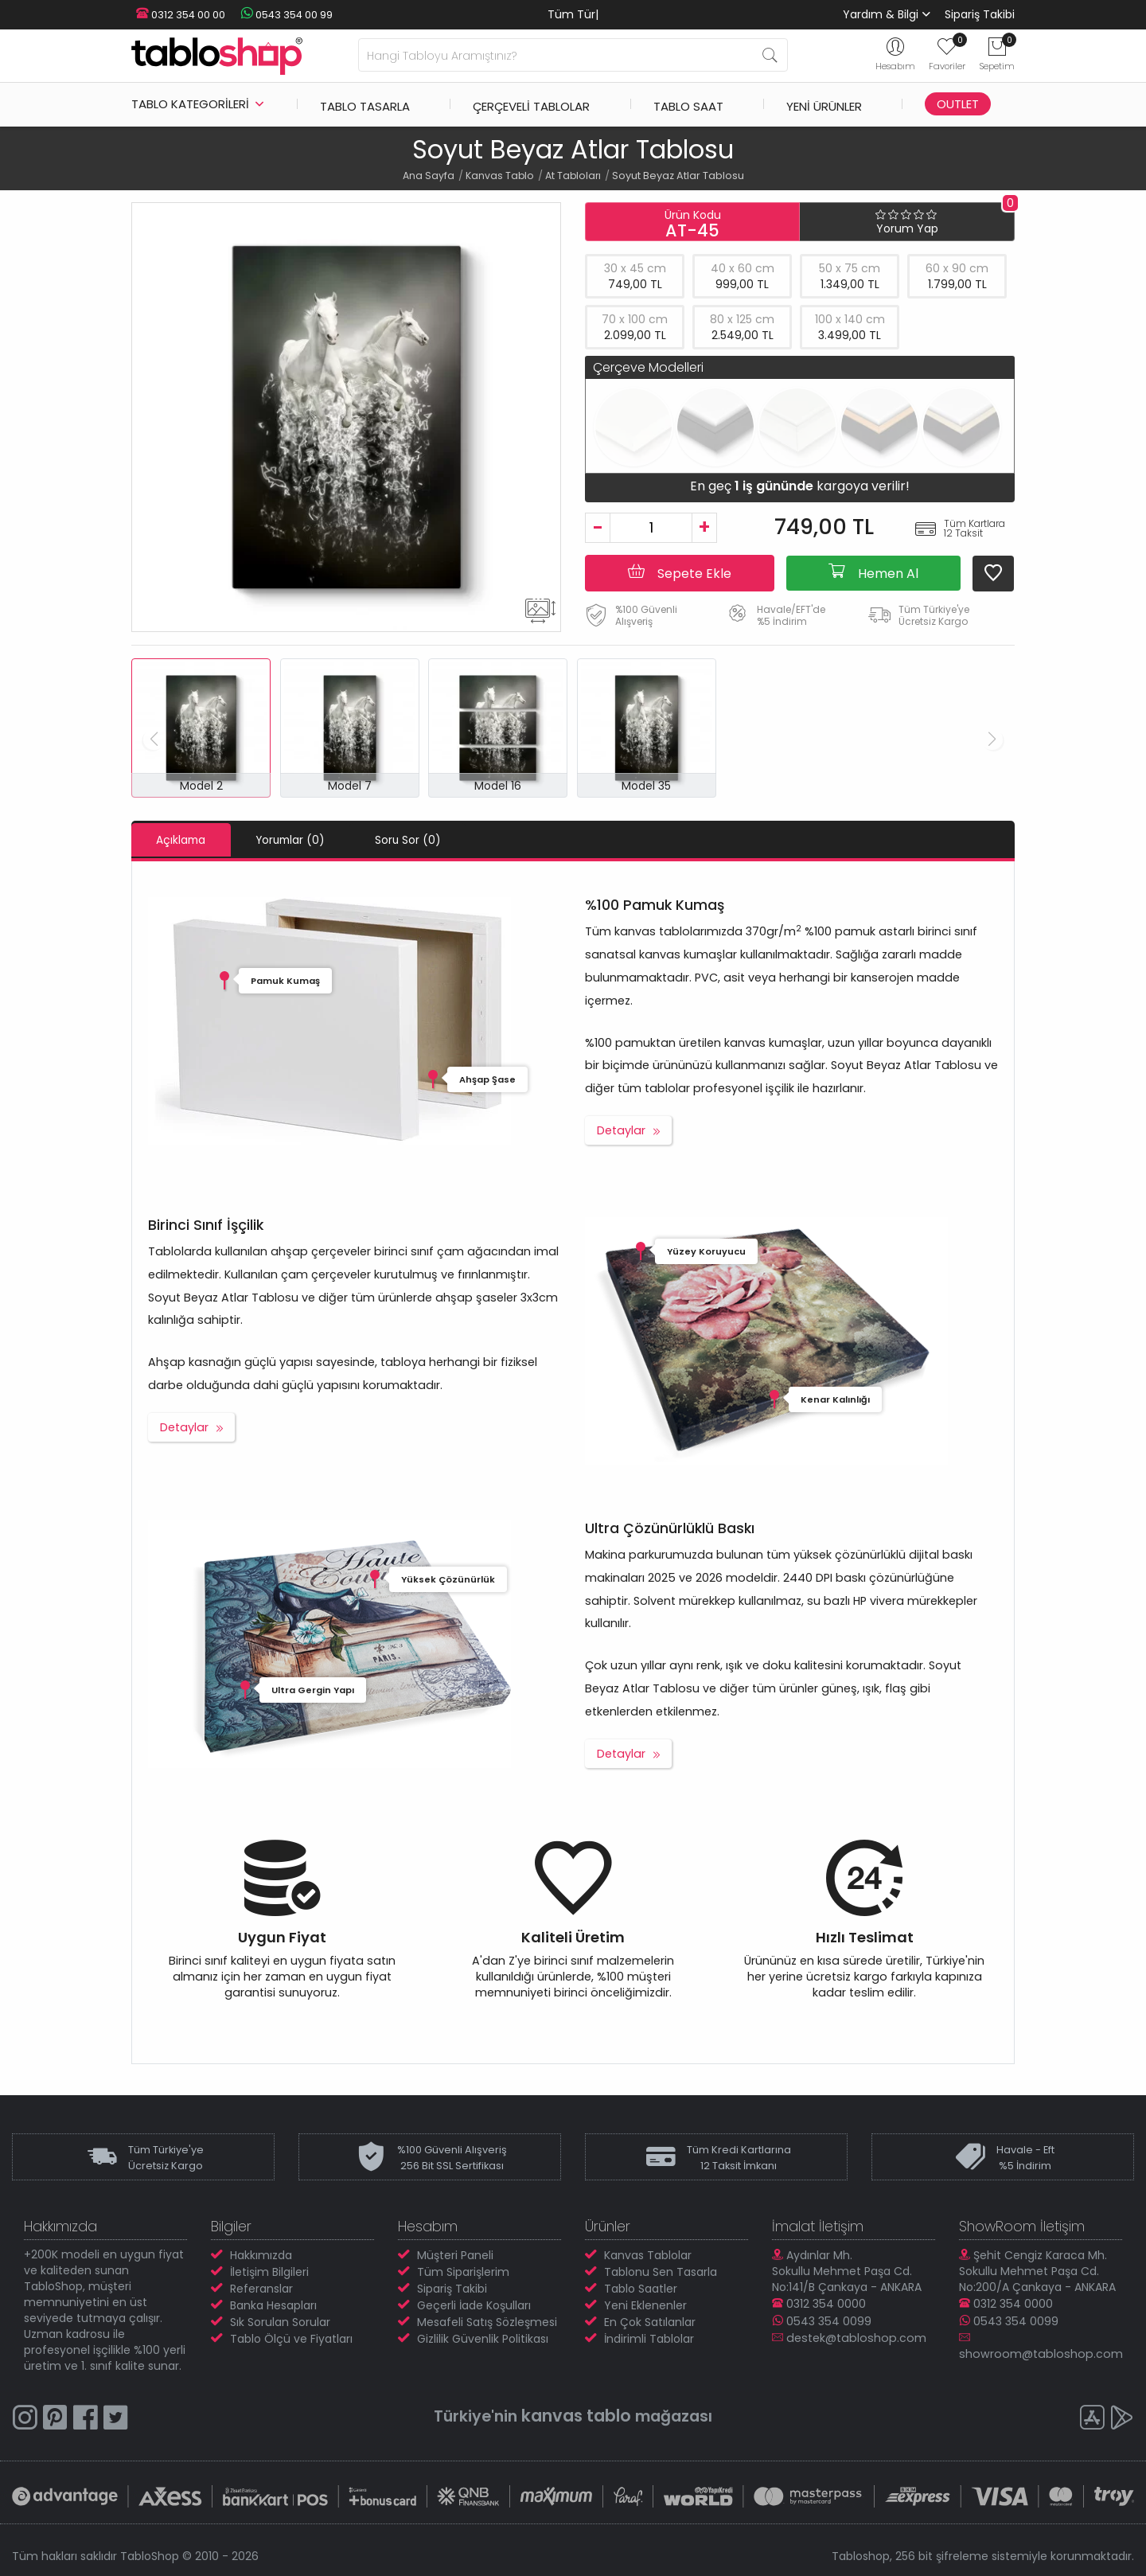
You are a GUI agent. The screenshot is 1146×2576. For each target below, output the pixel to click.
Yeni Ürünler (824, 104)
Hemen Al (873, 572)
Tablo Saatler (640, 2288)
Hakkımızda (261, 2254)
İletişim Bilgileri (269, 2271)
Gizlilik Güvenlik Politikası (482, 2338)
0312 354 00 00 (175, 14)
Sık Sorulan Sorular (280, 2321)
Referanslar (261, 2288)
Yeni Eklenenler (645, 2305)
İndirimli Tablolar (649, 2338)
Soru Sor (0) (447, 840)
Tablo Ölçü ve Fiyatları (291, 2338)
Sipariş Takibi (980, 14)
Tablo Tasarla (365, 104)
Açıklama (188, 840)
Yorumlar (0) (314, 840)
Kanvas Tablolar (648, 2254)
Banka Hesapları (273, 2305)
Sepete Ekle (679, 572)
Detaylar (621, 1130)
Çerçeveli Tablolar (531, 104)
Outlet (958, 104)
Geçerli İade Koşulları (474, 2305)
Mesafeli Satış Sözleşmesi (487, 2321)
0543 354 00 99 (274, 14)
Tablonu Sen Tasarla (660, 2271)
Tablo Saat (688, 104)
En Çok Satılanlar (650, 2321)
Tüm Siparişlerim (463, 2271)
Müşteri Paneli (455, 2254)
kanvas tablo (575, 2414)
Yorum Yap (907, 228)
